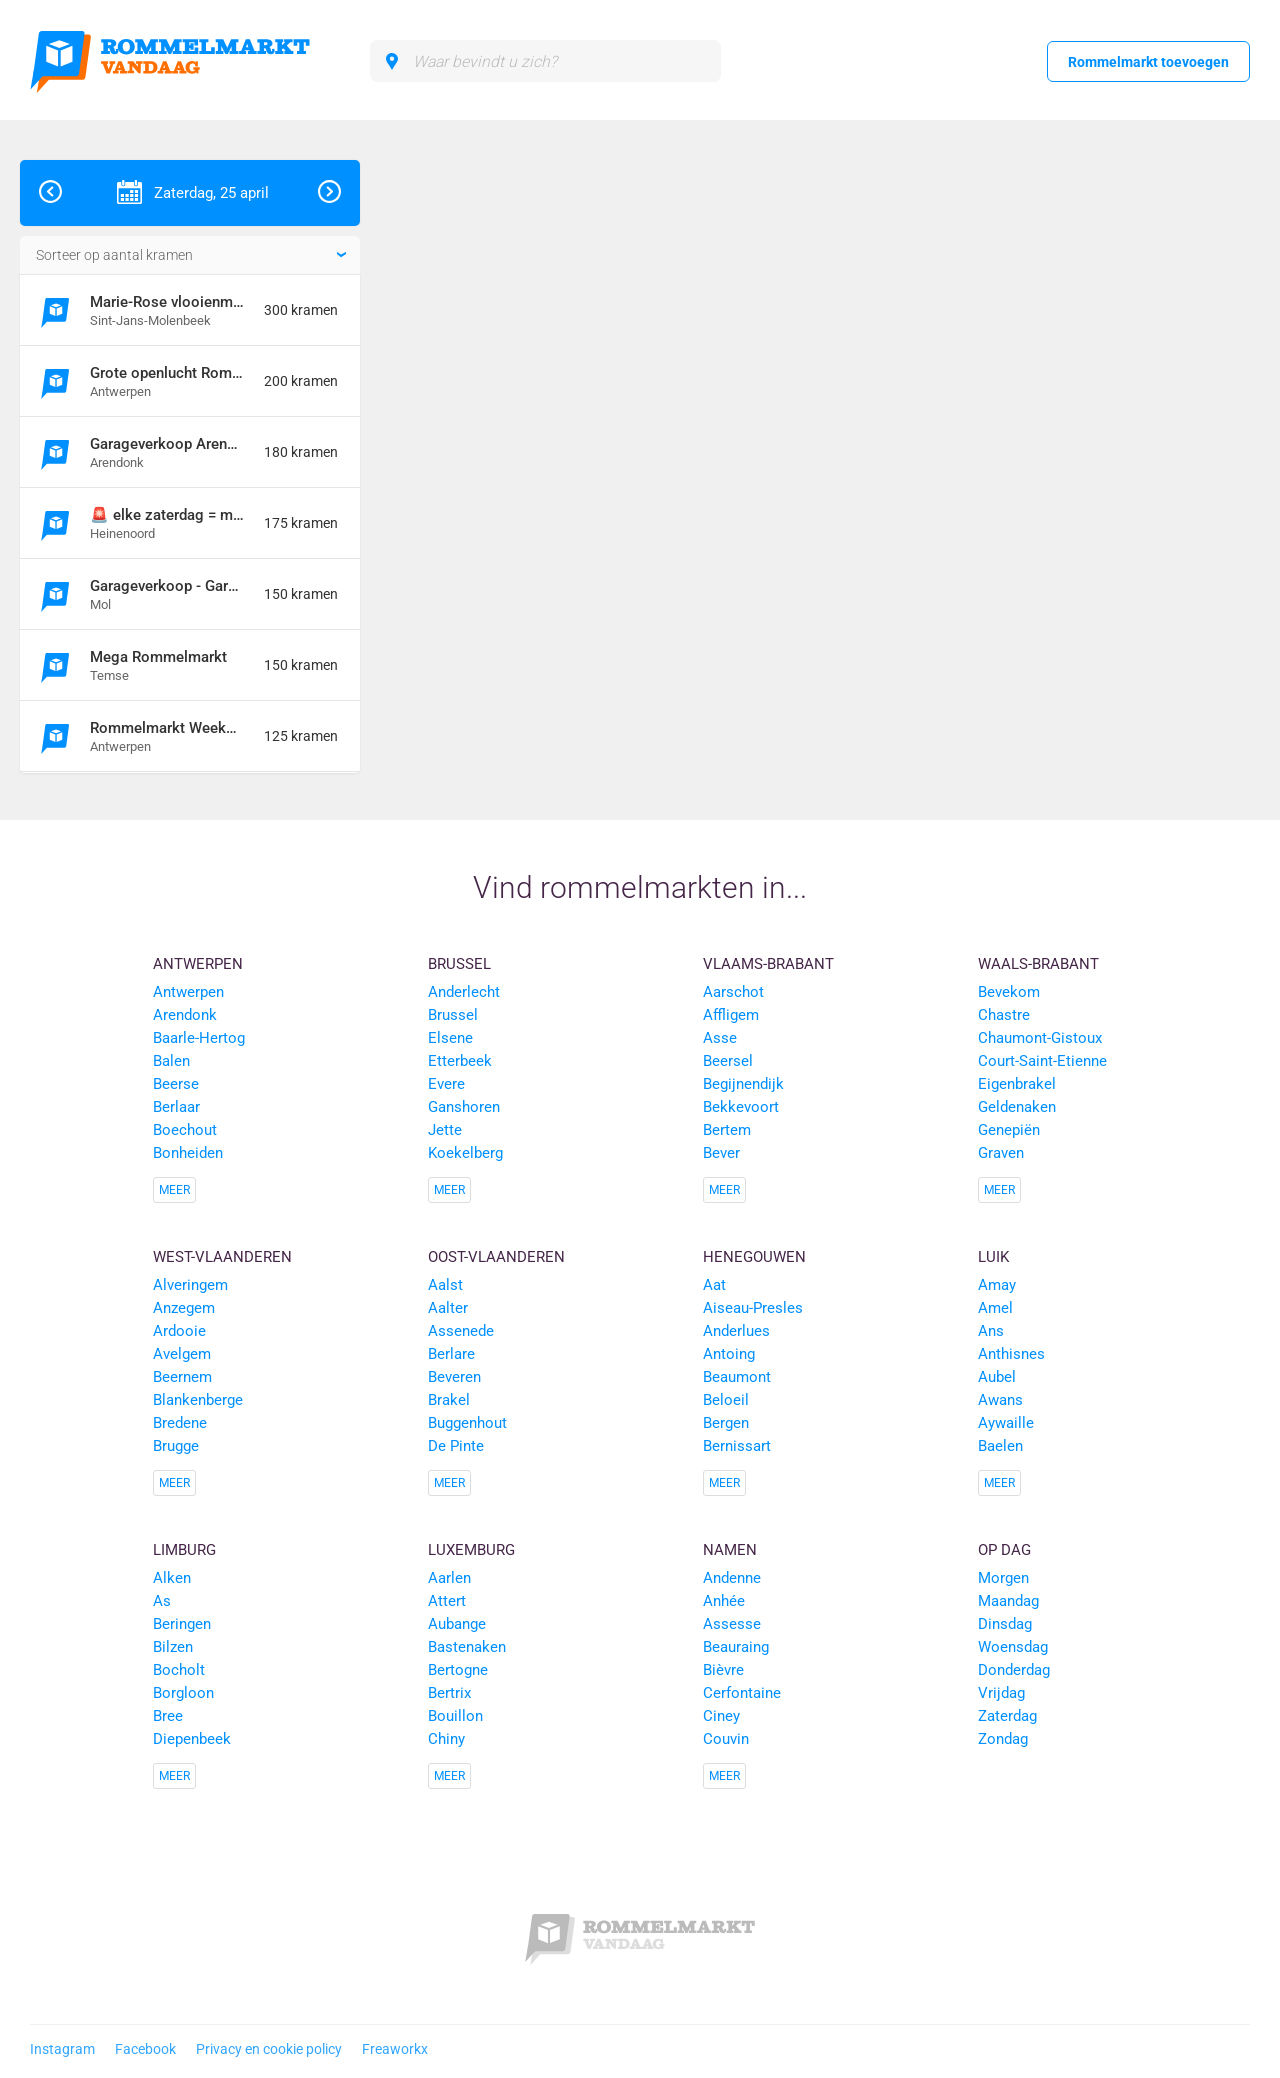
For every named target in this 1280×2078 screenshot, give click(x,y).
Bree (168, 1716)
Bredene (180, 1423)
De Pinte (456, 1446)
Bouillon (455, 1716)
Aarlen (449, 1578)
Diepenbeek (192, 1739)
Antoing (729, 1354)
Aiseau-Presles (753, 1308)
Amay (997, 1285)
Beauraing (736, 1647)
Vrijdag (1001, 1693)
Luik (993, 1257)
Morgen (1003, 1578)
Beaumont (737, 1377)
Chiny (446, 1739)
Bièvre (723, 1670)
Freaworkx (395, 2049)
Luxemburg (471, 1550)
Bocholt (179, 1670)
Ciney (721, 1716)
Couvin (726, 1739)
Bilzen (173, 1647)
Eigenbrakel (1017, 1084)
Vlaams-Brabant (768, 964)
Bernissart (737, 1446)
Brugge (176, 1446)
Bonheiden (188, 1153)
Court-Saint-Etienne (1042, 1061)
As (162, 1601)
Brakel (449, 1400)
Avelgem (182, 1354)
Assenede (461, 1331)
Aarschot (733, 992)
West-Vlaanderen (222, 1257)
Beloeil (726, 1400)
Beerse (176, 1084)
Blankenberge (198, 1400)
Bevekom (1009, 992)
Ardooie (179, 1331)
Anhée (724, 1601)
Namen (730, 1550)
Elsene (450, 1038)
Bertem (727, 1130)
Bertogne (458, 1670)
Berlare (451, 1354)
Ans (991, 1331)
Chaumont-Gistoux (1040, 1038)
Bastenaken (467, 1647)
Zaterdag (1007, 1716)
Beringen (182, 1624)
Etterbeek (460, 1061)
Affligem (731, 1015)
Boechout (185, 1130)
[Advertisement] (1134, 460)
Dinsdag (1005, 1624)
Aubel (997, 1377)
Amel (995, 1308)
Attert (447, 1601)
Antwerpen (198, 964)
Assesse (732, 1624)
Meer (174, 1190)
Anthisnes (1011, 1354)
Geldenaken (1017, 1107)
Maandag (1008, 1601)
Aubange (457, 1624)
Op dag (1004, 1550)
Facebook (145, 2049)
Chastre (1004, 1015)
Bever (721, 1153)
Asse (720, 1038)
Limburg (184, 1550)
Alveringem (190, 1285)
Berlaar (176, 1107)
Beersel (728, 1061)
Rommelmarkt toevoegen (1148, 62)
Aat (714, 1285)
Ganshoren (464, 1107)
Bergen (726, 1423)
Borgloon (183, 1693)
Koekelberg (465, 1153)
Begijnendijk (743, 1084)
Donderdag (1014, 1670)
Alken (172, 1578)
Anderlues (736, 1331)
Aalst (445, 1285)
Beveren (454, 1377)
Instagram (62, 2049)
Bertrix (449, 1693)
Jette (445, 1130)
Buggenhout (467, 1423)
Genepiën (1009, 1130)
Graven (1001, 1153)
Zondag (1003, 1739)
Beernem (182, 1377)
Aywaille (1006, 1423)
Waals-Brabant (1038, 964)
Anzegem (184, 1308)
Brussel (459, 964)
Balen (171, 1061)
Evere (446, 1084)
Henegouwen (754, 1257)
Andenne (732, 1578)
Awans (1000, 1400)
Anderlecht (464, 992)
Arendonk (185, 1015)
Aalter (448, 1308)
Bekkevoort (741, 1107)
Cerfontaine (742, 1693)
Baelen (1000, 1446)
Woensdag (1013, 1647)
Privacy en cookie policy (269, 2049)
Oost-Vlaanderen (496, 1257)
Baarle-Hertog (199, 1038)
